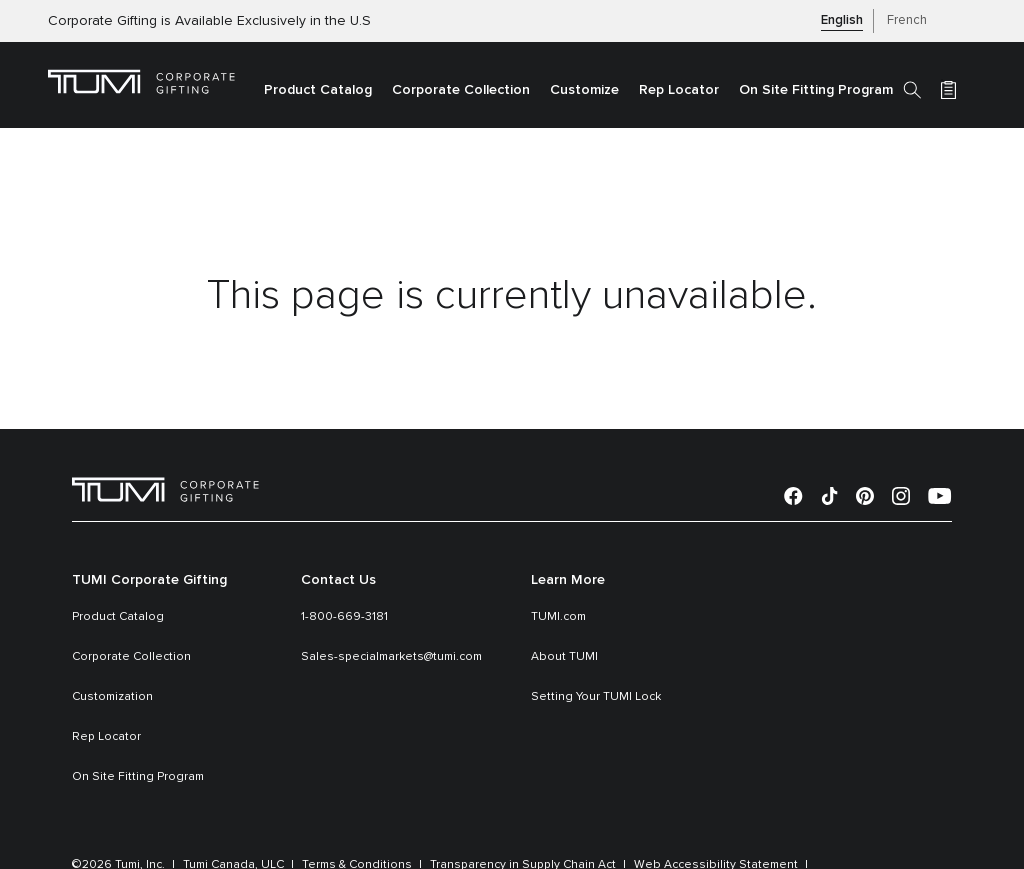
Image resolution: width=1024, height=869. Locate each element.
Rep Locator (106, 737)
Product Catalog (118, 617)
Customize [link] (584, 90)
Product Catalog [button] (318, 90)
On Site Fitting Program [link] (816, 90)
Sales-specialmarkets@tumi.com (391, 657)
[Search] (912, 89)
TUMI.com (558, 617)
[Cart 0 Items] (948, 89)
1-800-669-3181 (344, 617)
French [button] (907, 20)
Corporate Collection (131, 657)
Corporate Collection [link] (461, 90)
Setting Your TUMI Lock (596, 697)
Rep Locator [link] (679, 90)
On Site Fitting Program (138, 777)
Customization (112, 697)
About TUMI (564, 657)
